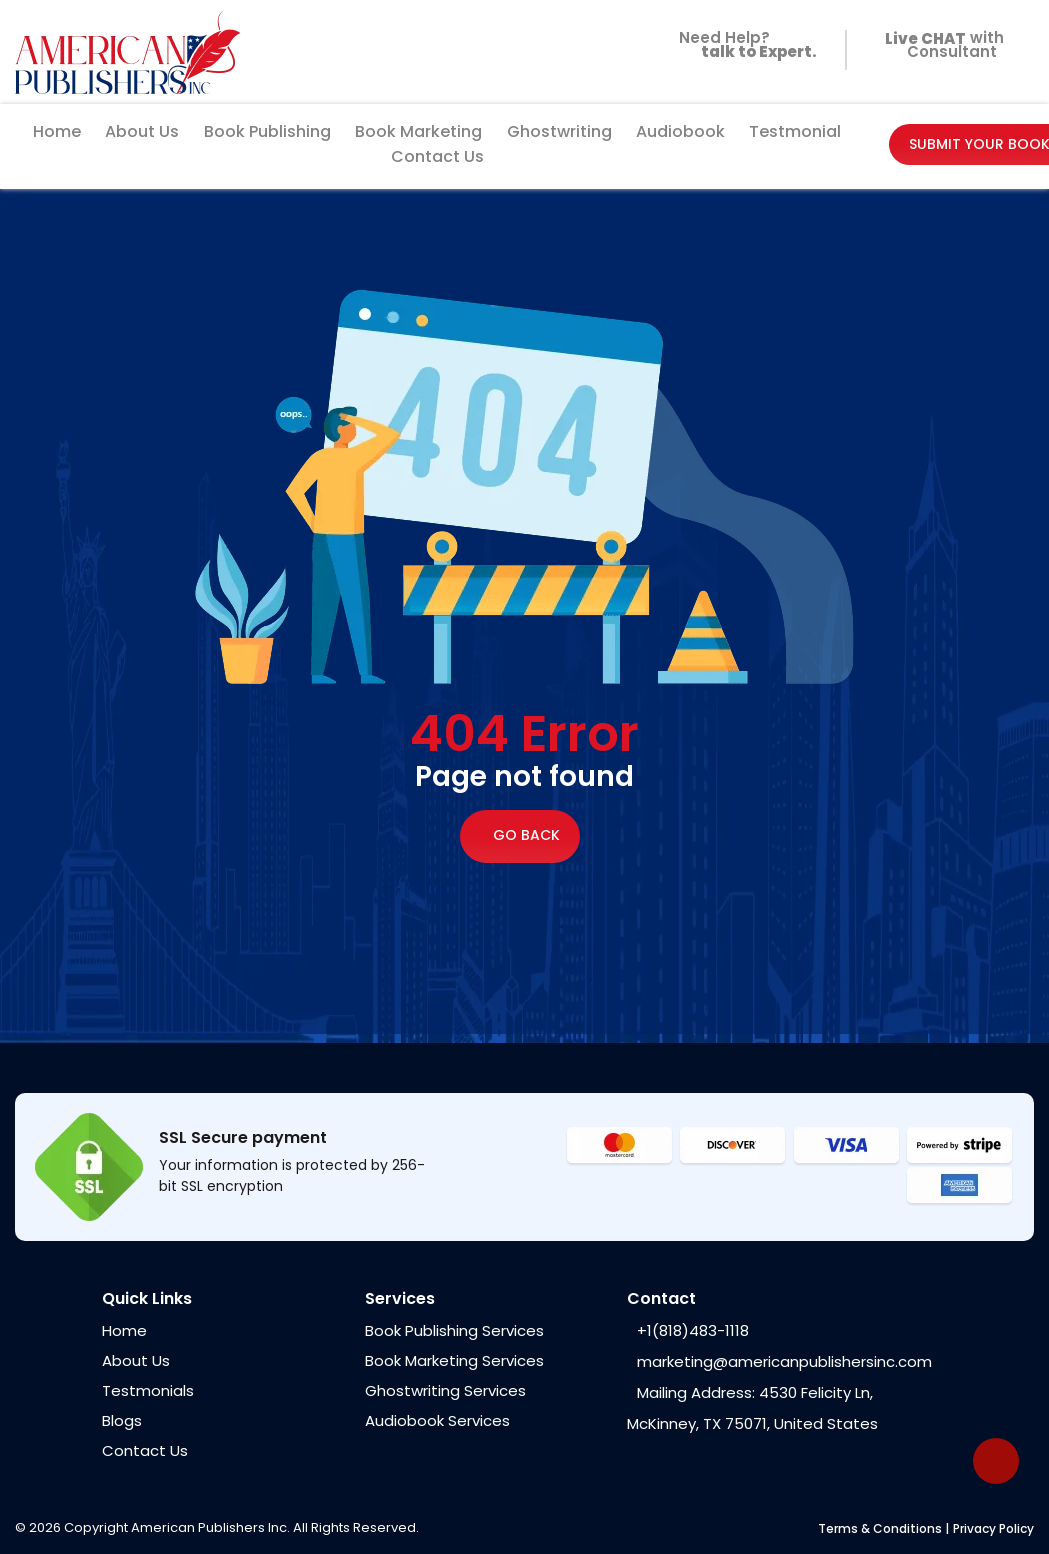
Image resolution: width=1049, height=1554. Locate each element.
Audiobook (680, 131)
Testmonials (148, 1390)
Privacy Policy (993, 1528)
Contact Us (437, 156)
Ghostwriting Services (445, 1390)
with (940, 40)
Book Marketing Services (454, 1360)
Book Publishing (267, 131)
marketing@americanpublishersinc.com (784, 1361)
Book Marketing (418, 131)
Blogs (122, 1420)
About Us (142, 131)
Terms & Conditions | (883, 1528)
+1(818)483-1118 (693, 1330)
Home (57, 131)
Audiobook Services (437, 1420)
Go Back (520, 836)
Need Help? (744, 51)
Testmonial (795, 131)
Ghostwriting (559, 131)
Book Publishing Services (454, 1330)
